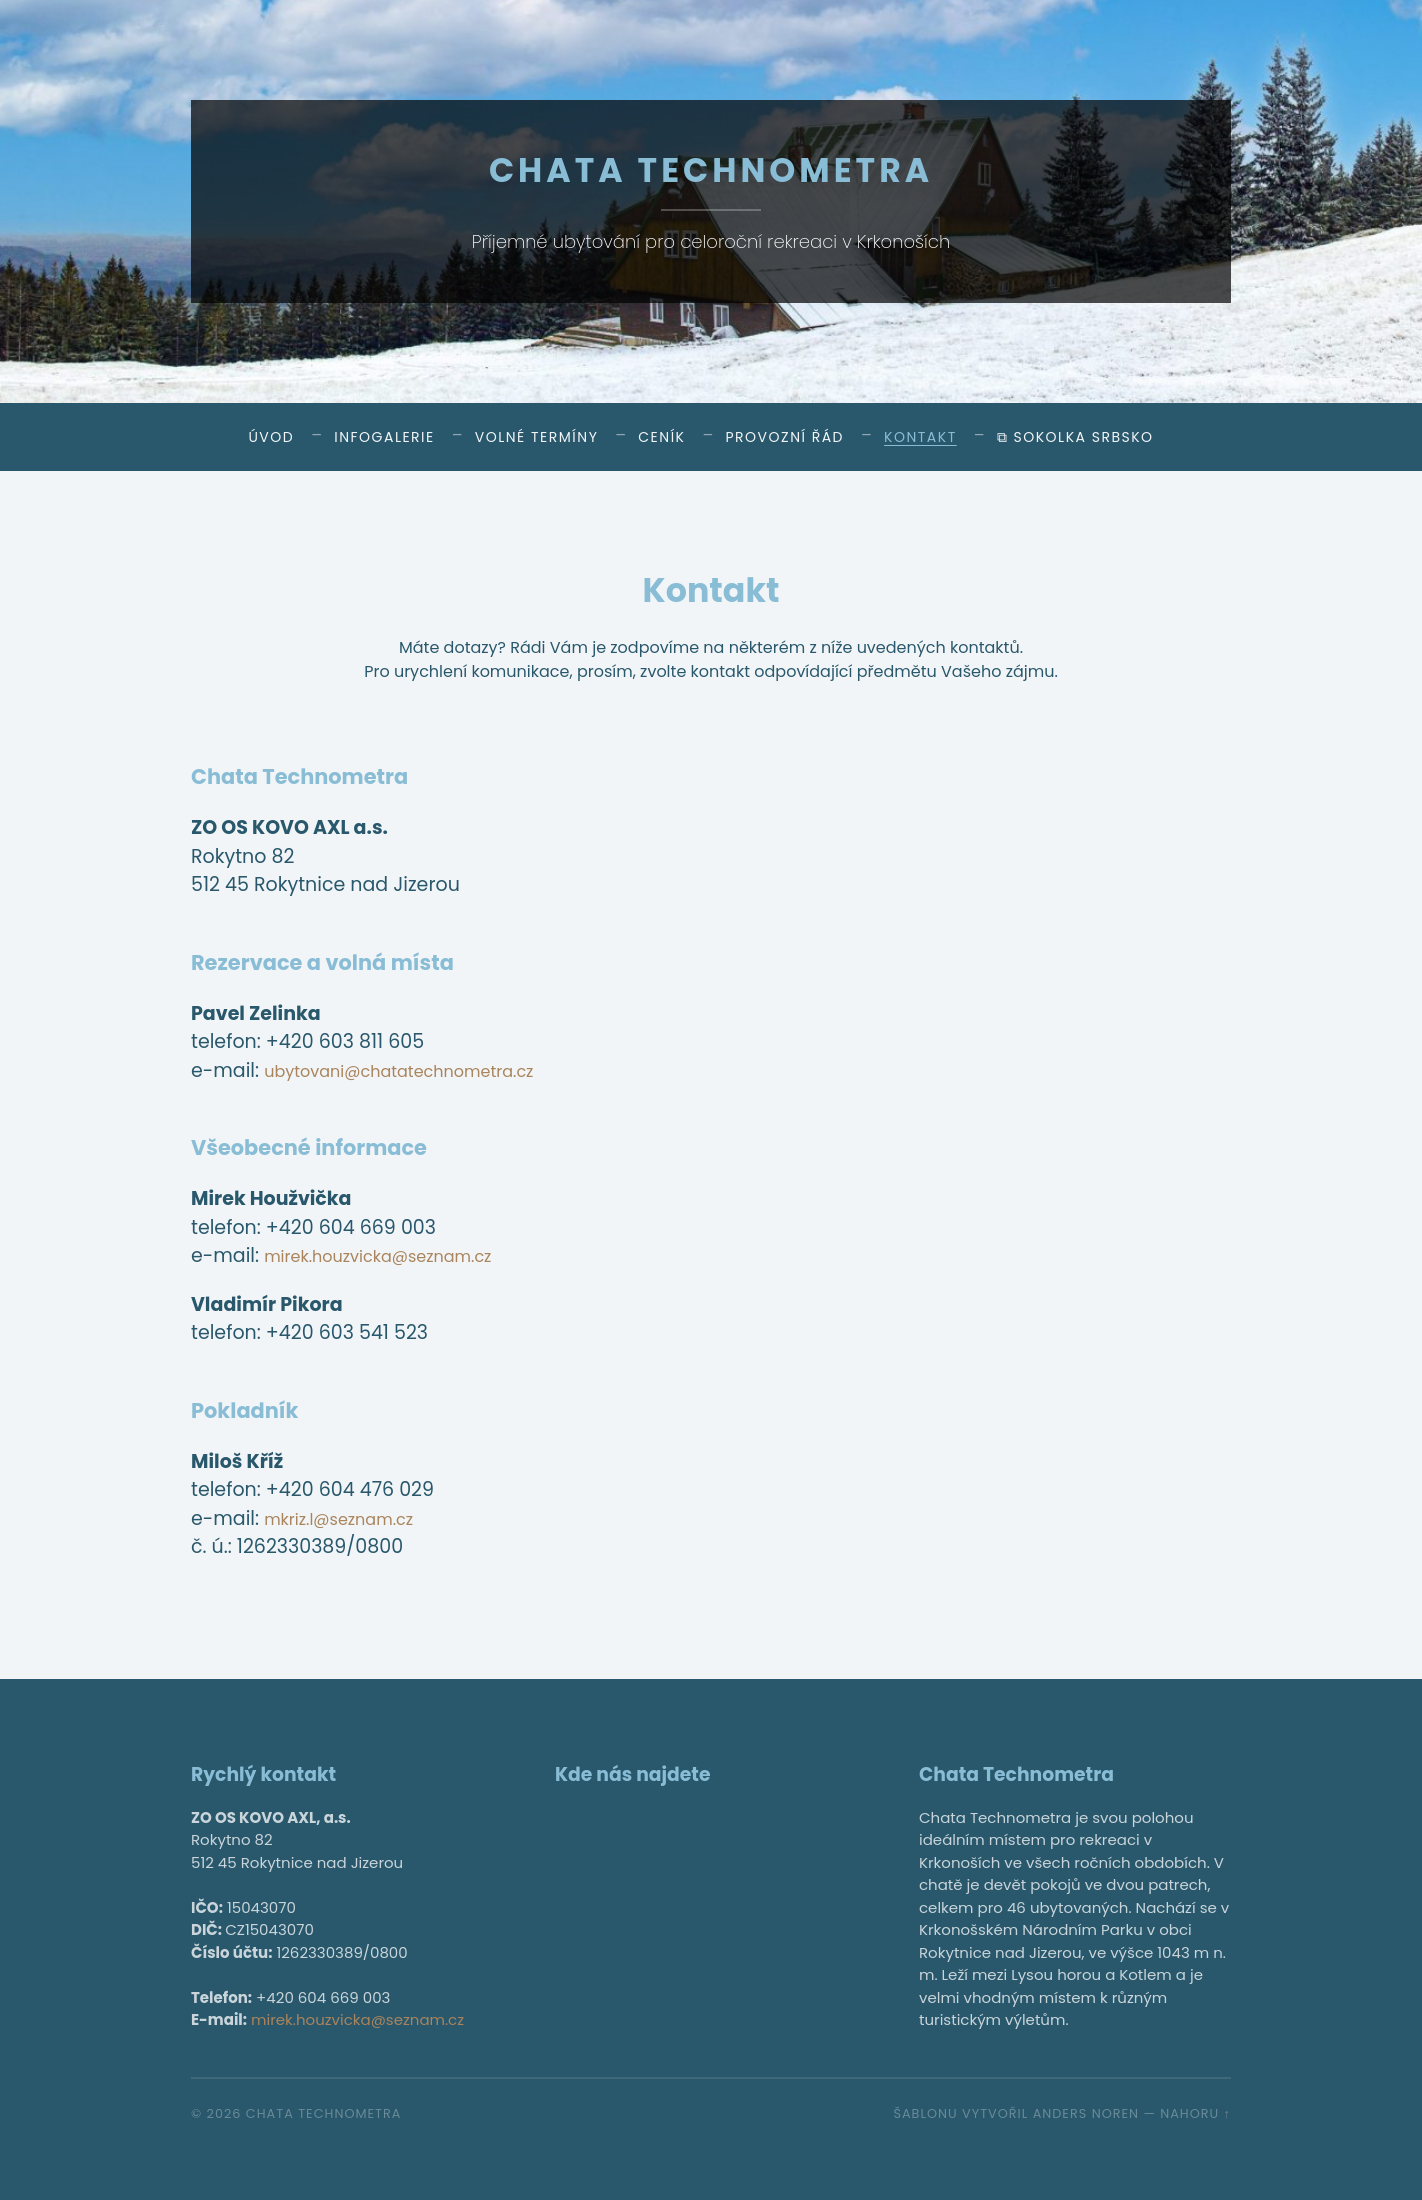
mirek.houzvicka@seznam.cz (399, 1255)
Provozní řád (784, 437)
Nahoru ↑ (1195, 2113)
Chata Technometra (711, 168)
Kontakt (920, 437)
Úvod (271, 437)
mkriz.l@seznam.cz (352, 1518)
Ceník (661, 437)
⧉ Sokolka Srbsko (1075, 437)
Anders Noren (1086, 2113)
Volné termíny (537, 437)
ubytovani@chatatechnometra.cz (424, 1070)
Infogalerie (384, 437)
